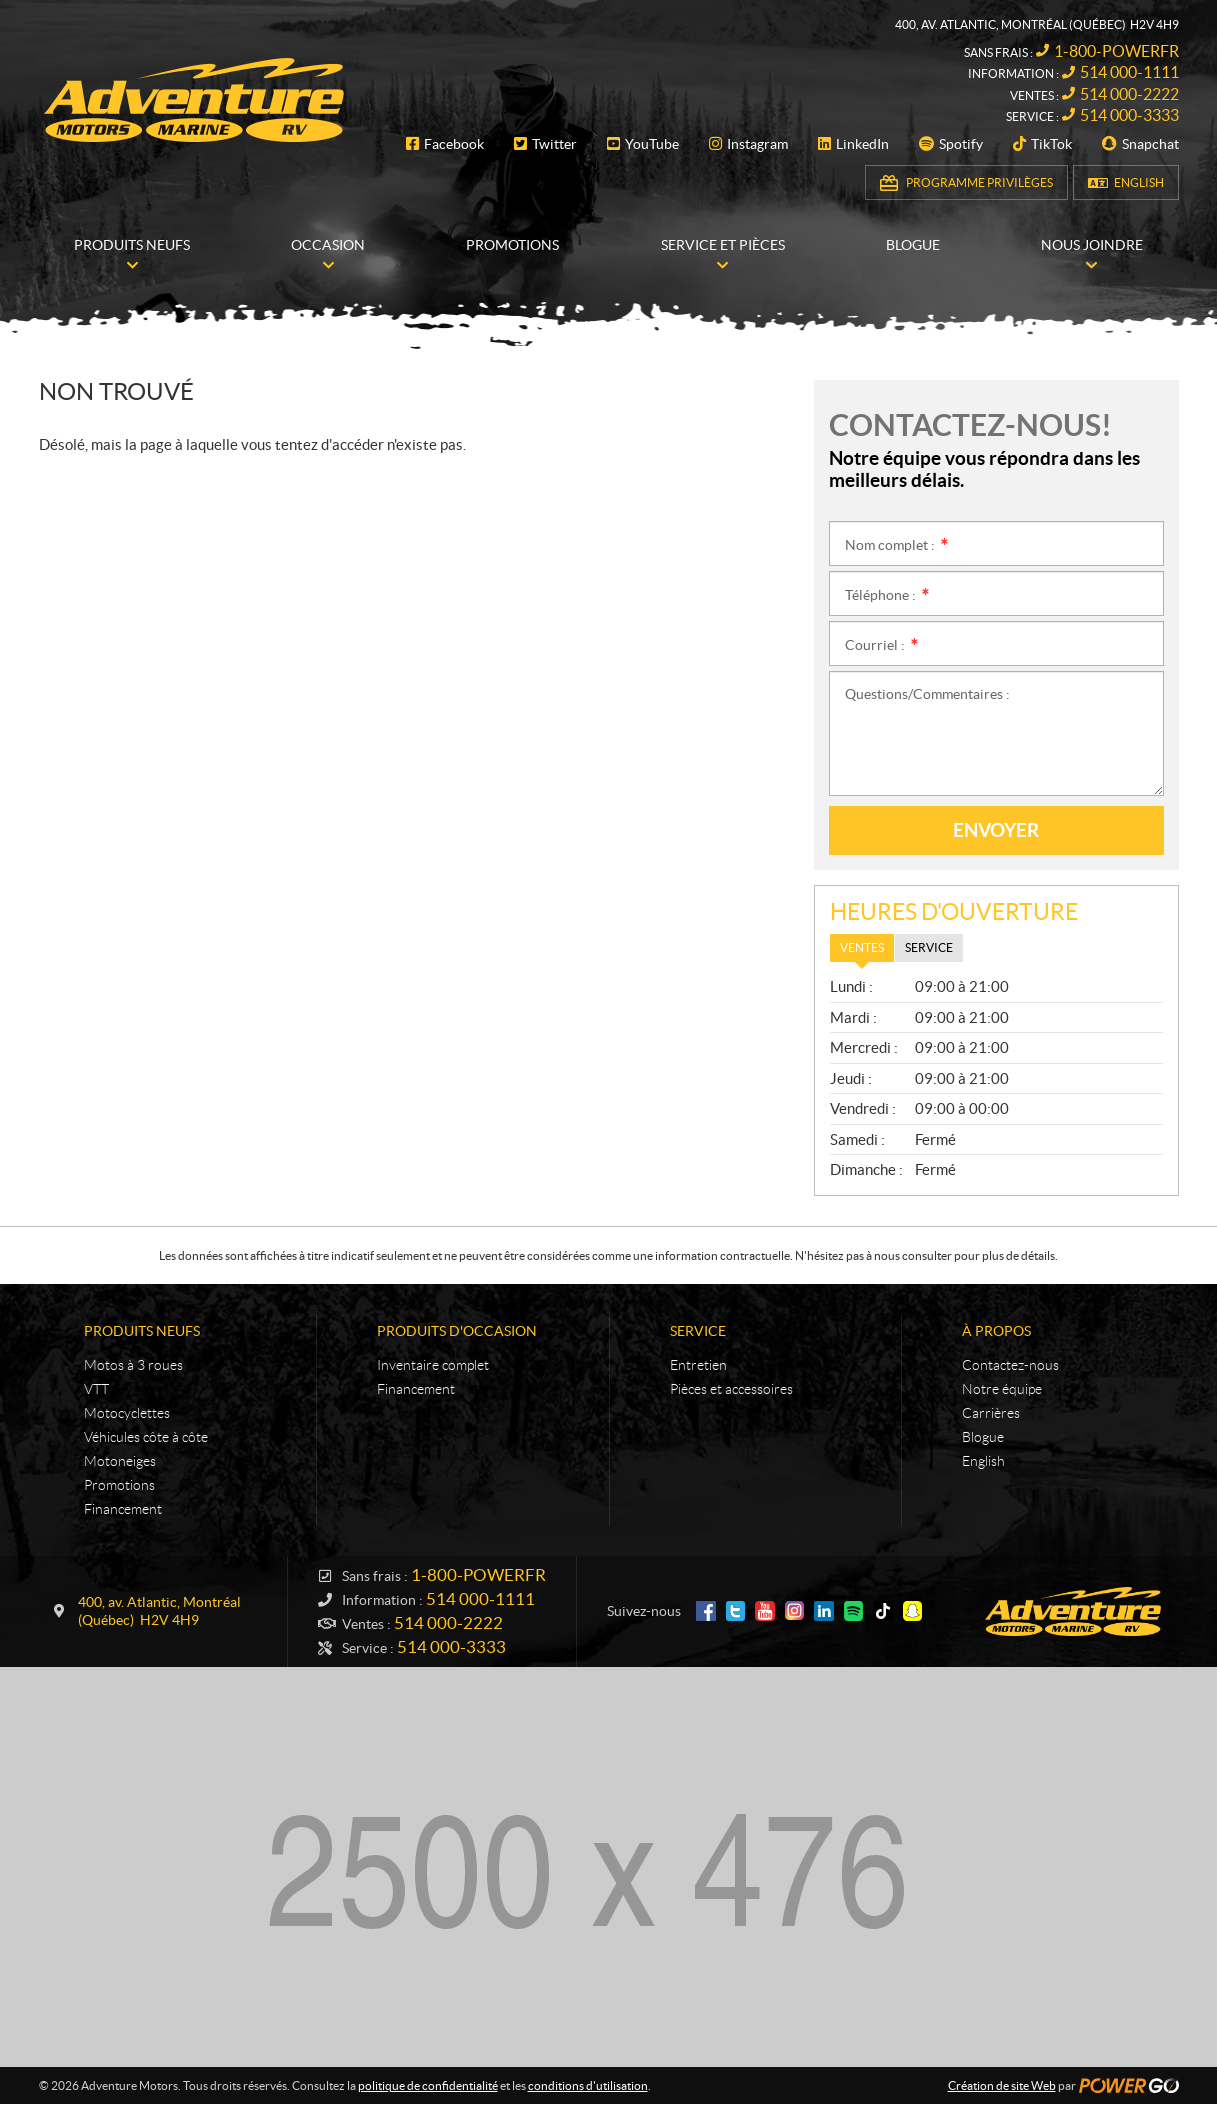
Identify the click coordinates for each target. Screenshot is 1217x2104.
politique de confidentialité (428, 2085)
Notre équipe (1002, 1389)
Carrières (991, 1413)
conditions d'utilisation (588, 2085)
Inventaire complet (433, 1365)
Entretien (698, 1365)
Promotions (119, 1485)
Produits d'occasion (457, 1331)
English (1139, 182)
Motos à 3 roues (133, 1365)
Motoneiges (120, 1461)
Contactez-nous (1010, 1365)
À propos (996, 1331)
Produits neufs (142, 1331)
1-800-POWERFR (1116, 51)
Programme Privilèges (979, 182)
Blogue (983, 1437)
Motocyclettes (127, 1413)
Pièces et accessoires (731, 1389)
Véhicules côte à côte (146, 1437)
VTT (96, 1389)
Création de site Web (1002, 2085)
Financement (123, 1509)
